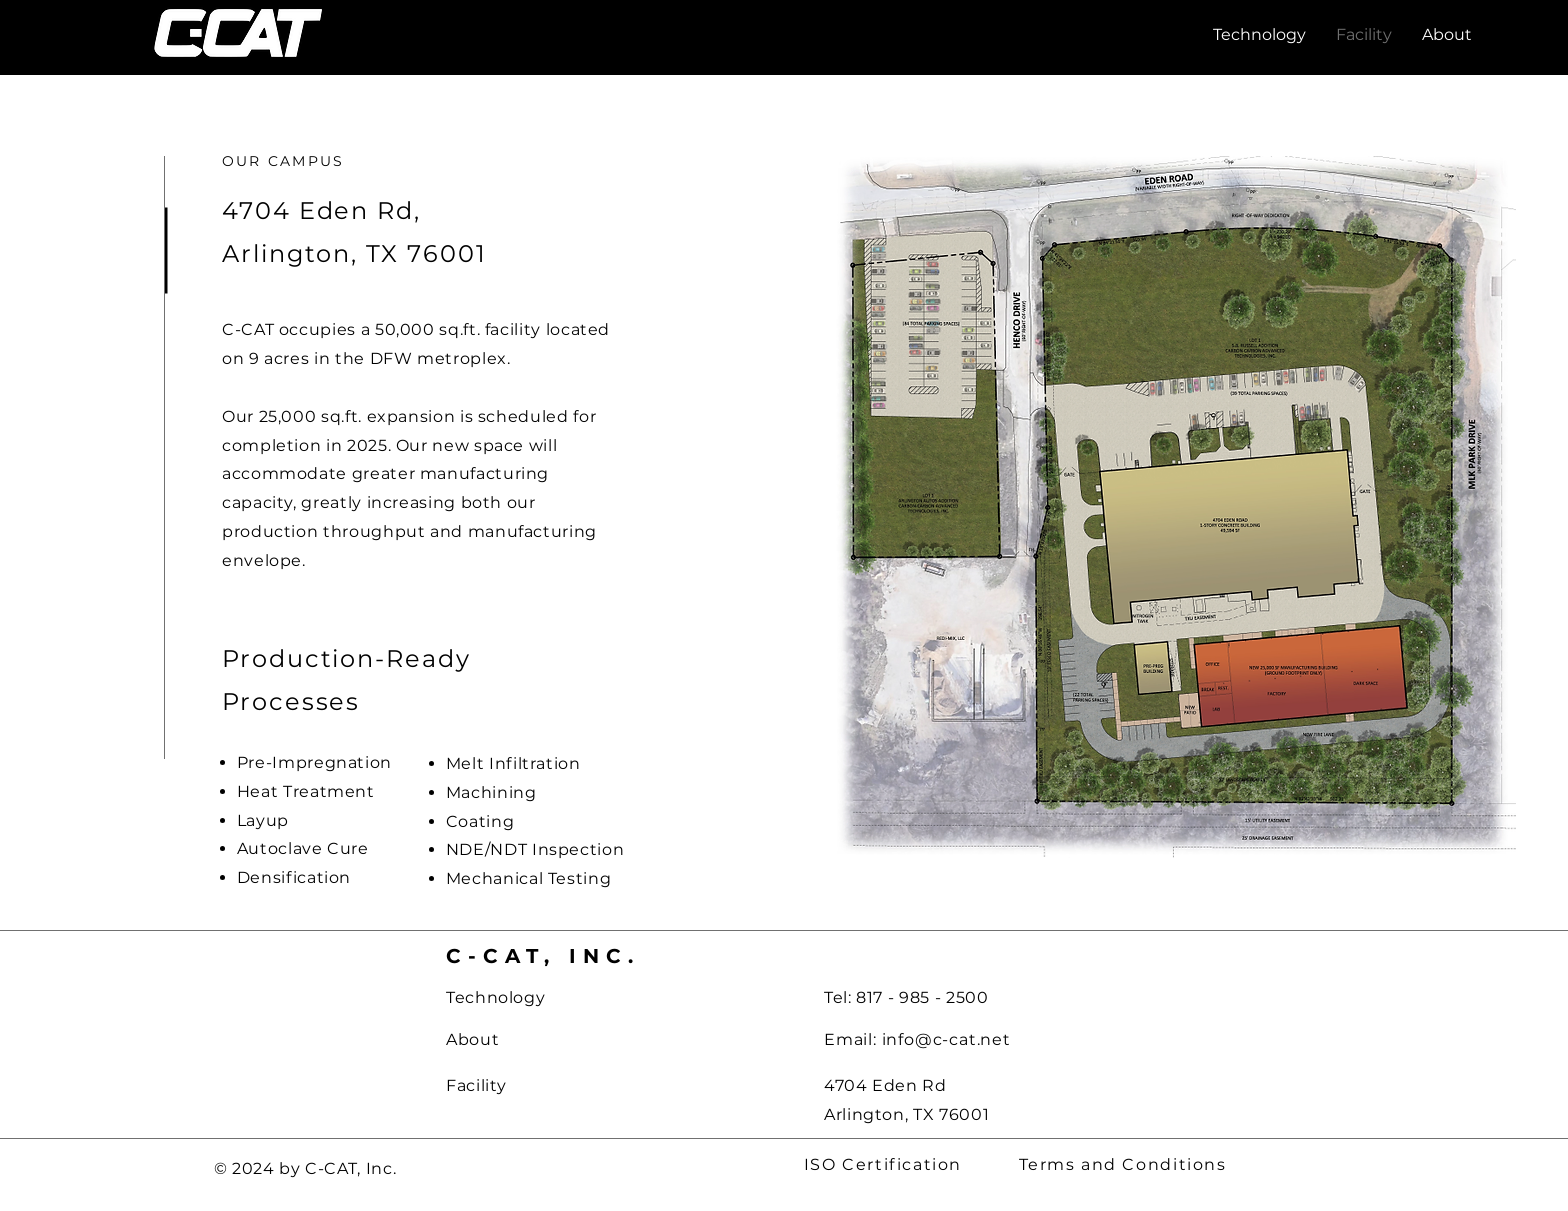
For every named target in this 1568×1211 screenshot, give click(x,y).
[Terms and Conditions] (1124, 1164)
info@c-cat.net (946, 1039)
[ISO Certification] (885, 1164)
